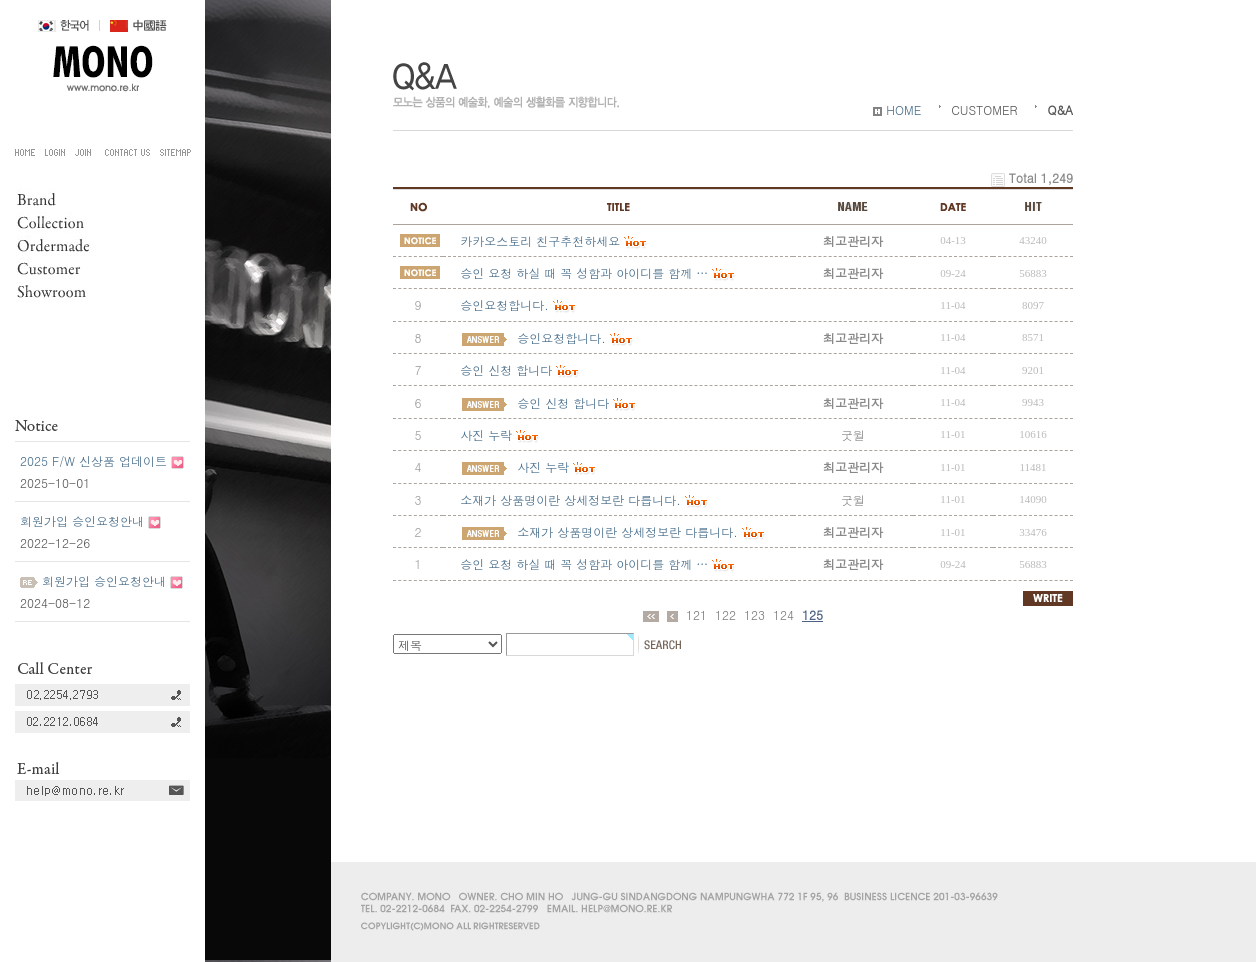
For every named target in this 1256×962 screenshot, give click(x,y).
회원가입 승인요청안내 (82, 520)
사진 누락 (486, 434)
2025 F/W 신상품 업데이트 (93, 460)
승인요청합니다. (504, 304)
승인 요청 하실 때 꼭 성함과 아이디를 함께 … (584, 563)
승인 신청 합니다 (506, 369)
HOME (897, 109)
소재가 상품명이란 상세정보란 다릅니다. (570, 499)
